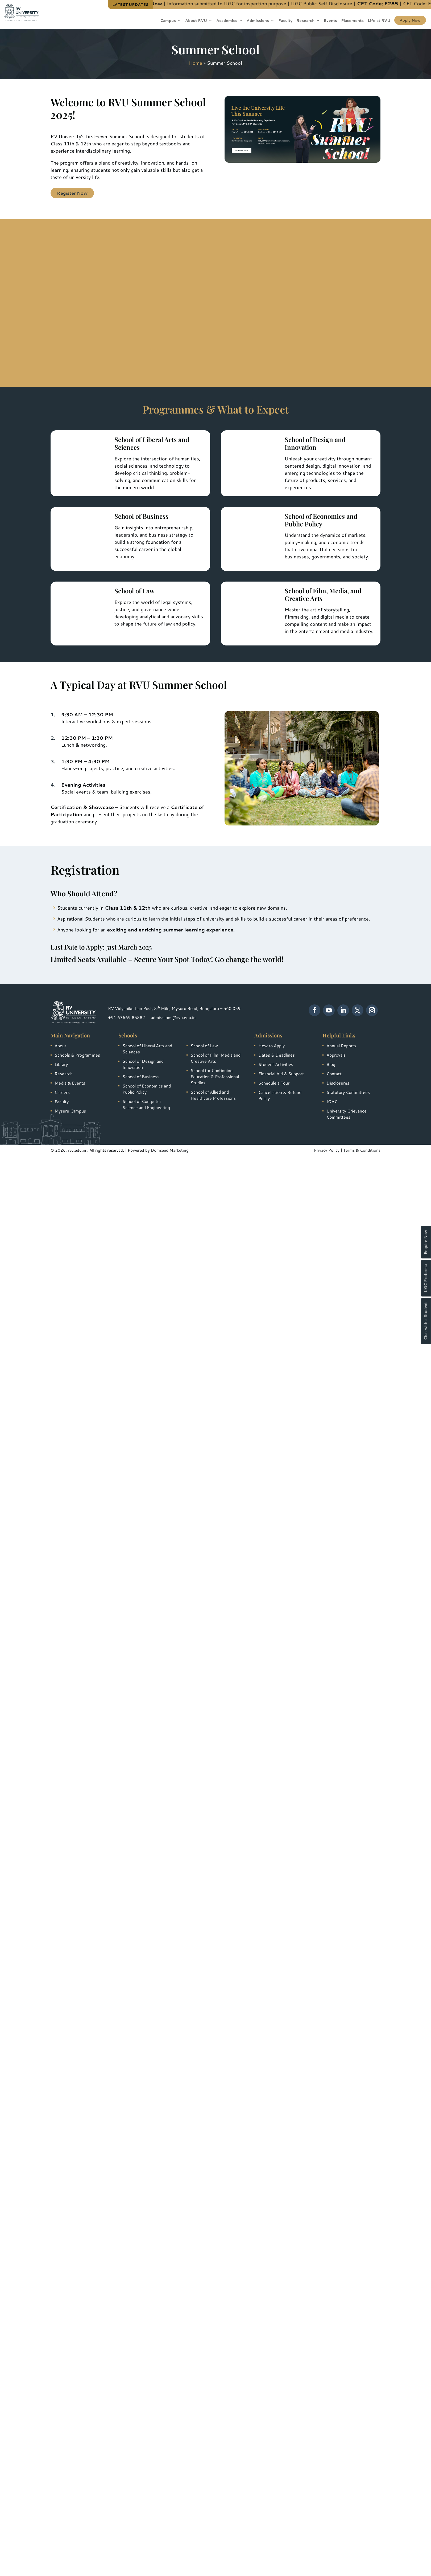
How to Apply (271, 1045)
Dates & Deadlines (276, 1055)
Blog (330, 1064)
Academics (226, 21)
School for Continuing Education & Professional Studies (214, 1076)
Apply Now (410, 20)
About (60, 1045)
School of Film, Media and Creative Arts (215, 1058)
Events (330, 21)
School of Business (140, 1076)
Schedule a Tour (273, 1083)
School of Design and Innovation (143, 1064)
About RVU (196, 21)
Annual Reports (341, 1045)
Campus (168, 21)
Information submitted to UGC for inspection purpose (239, 3)
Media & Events (70, 1083)
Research (305, 21)
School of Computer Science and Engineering (146, 1104)
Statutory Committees (348, 1092)
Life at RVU (379, 21)
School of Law (204, 1045)
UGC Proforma (425, 1278)
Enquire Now (425, 1242)
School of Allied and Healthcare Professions (213, 1095)
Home (195, 62)
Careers (62, 1092)
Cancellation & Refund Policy (279, 1095)
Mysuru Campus (70, 1111)
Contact (334, 1073)
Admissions (258, 21)
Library (61, 1064)
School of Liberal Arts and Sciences (147, 1048)
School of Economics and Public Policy (146, 1089)
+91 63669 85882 (126, 1017)
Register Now (72, 193)
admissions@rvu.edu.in (173, 1017)
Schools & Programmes (77, 1055)
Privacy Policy (326, 1150)
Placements (352, 21)
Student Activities (275, 1064)
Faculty (285, 21)
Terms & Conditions (361, 1150)
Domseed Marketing (170, 1150)
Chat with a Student (425, 1321)
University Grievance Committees (346, 1114)
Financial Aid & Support (281, 1073)
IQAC (331, 1101)
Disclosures (337, 1083)
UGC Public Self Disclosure (334, 3)
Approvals (336, 1055)
